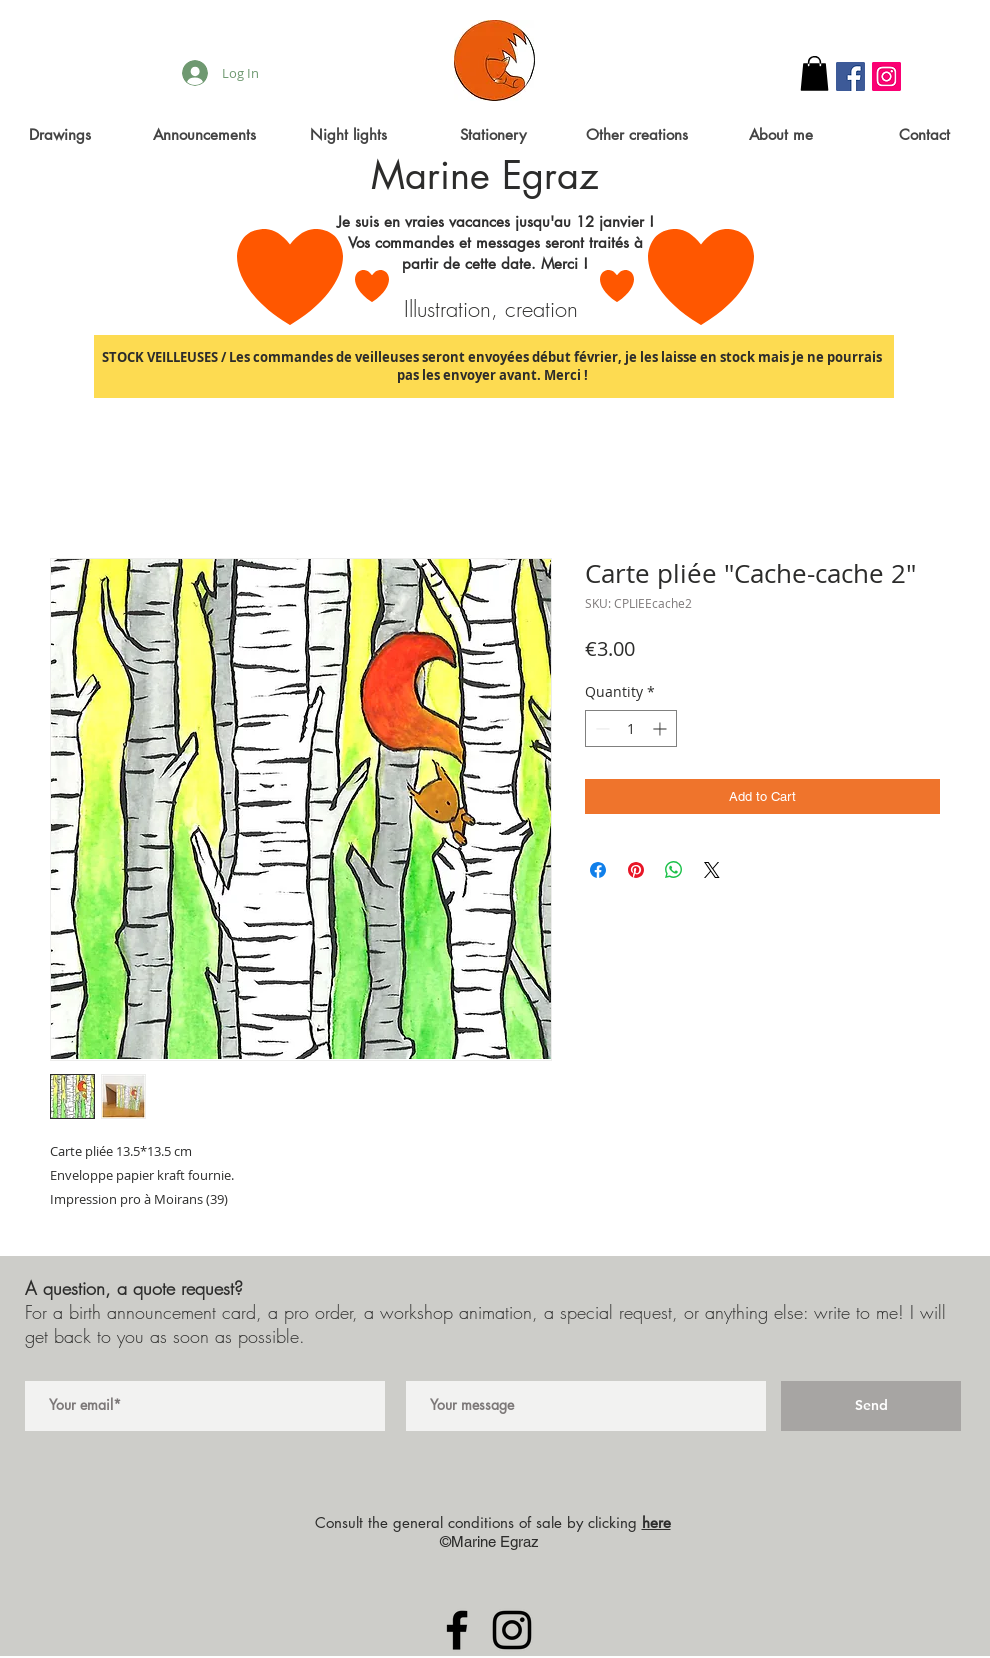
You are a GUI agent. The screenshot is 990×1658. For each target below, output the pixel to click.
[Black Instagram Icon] (512, 1630)
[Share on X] (712, 870)
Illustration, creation (491, 309)
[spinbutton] (631, 728)
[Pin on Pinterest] (636, 870)
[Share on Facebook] (598, 870)
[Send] (871, 1406)
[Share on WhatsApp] (674, 870)
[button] (814, 73)
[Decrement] (600, 728)
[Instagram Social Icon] (886, 76)
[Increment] (661, 728)
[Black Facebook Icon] (457, 1630)
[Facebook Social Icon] (850, 76)
